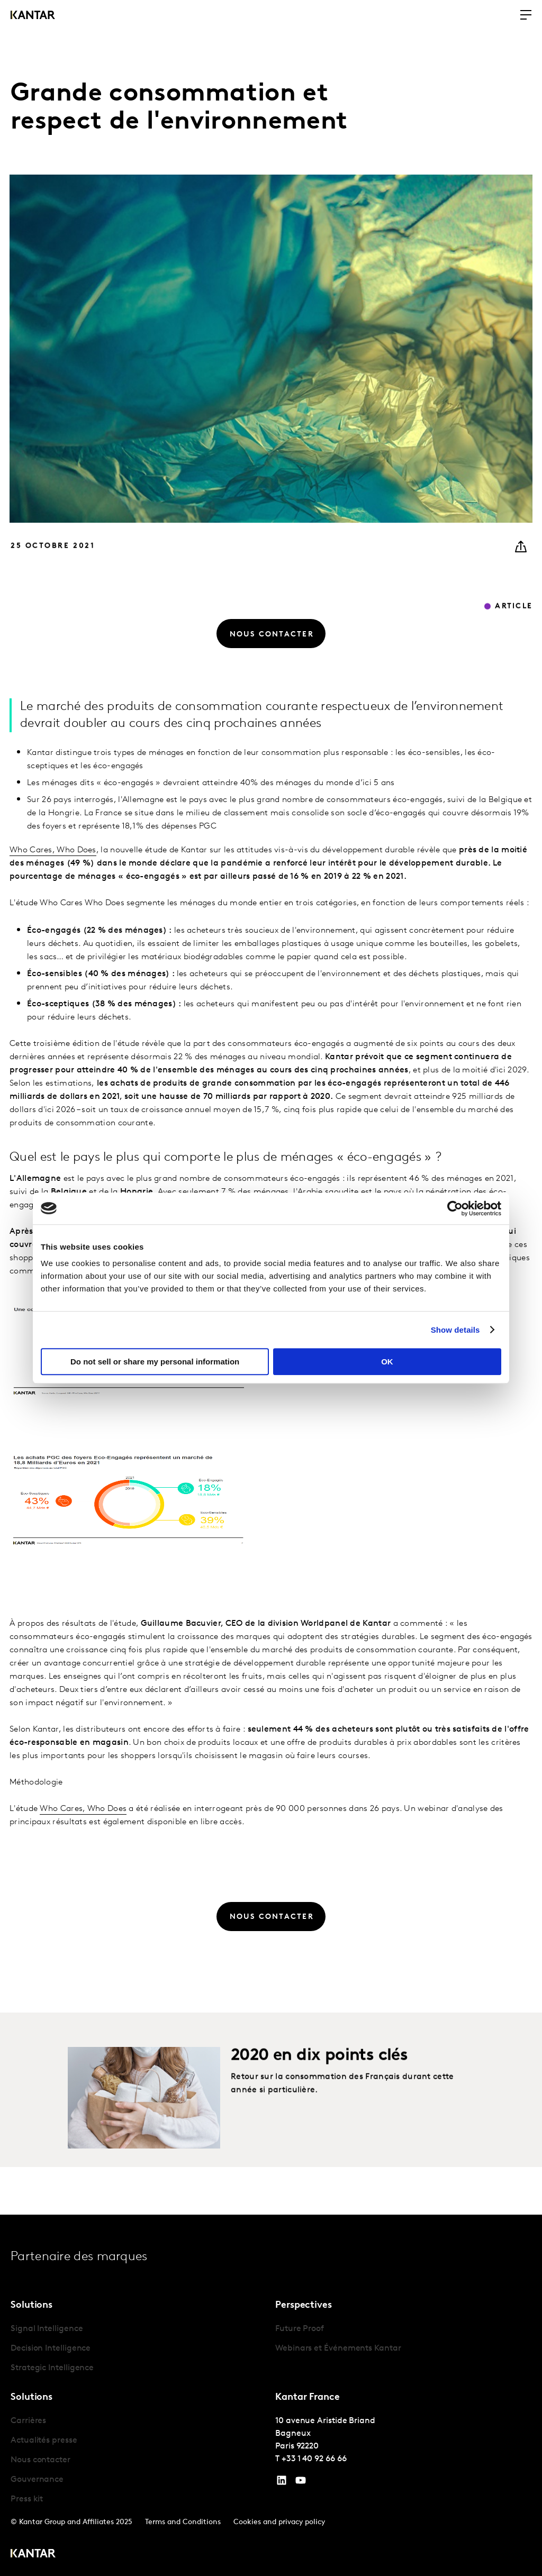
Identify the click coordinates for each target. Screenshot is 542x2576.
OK (387, 1361)
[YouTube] (281, 2483)
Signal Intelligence (47, 2329)
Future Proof (299, 2329)
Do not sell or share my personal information (154, 1361)
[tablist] (271, 2395)
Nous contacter (40, 2460)
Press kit (27, 2499)
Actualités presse (44, 2440)
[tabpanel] (139, 2349)
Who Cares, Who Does (53, 889)
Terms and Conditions (183, 2522)
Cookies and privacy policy (279, 2522)
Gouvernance (37, 2479)
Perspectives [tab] (303, 2305)
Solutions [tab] (31, 2305)
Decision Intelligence (51, 2348)
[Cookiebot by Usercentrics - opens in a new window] (455, 1208)
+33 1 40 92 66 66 (314, 2459)
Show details (455, 1329)
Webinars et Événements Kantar (338, 2348)
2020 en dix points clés (319, 2095)
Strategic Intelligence (52, 2368)
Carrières (28, 2421)
